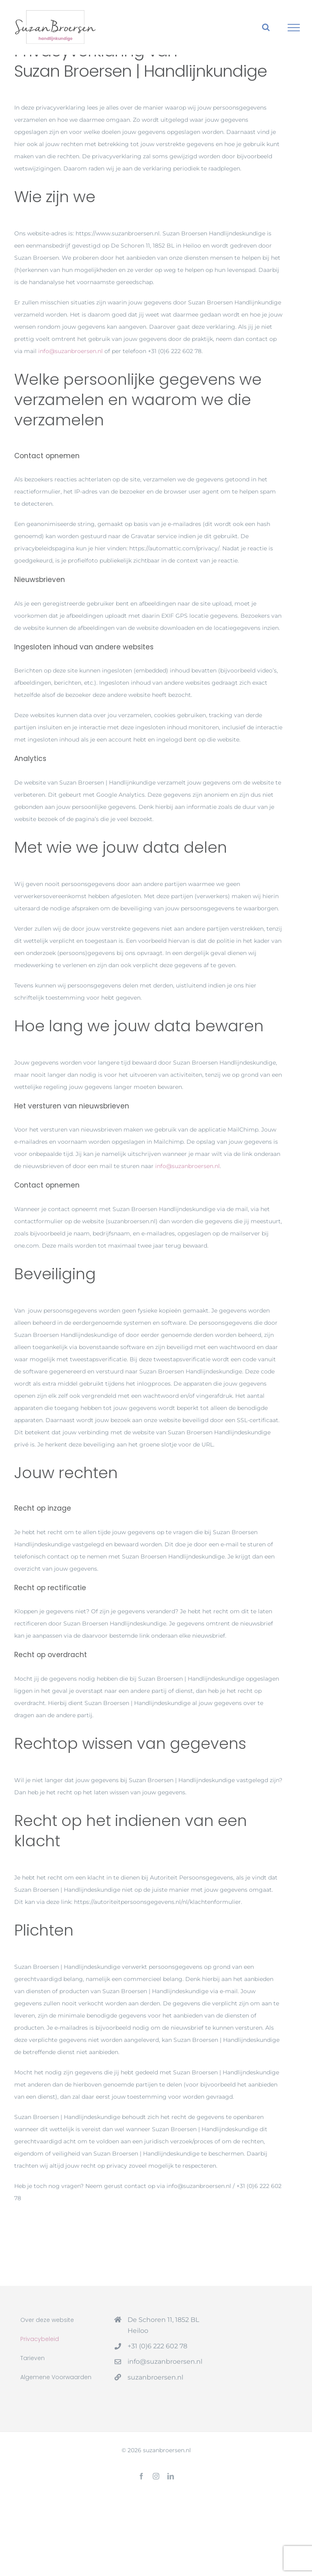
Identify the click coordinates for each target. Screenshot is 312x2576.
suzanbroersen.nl (155, 2377)
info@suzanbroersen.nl (70, 351)
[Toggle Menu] (294, 27)
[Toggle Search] (266, 27)
